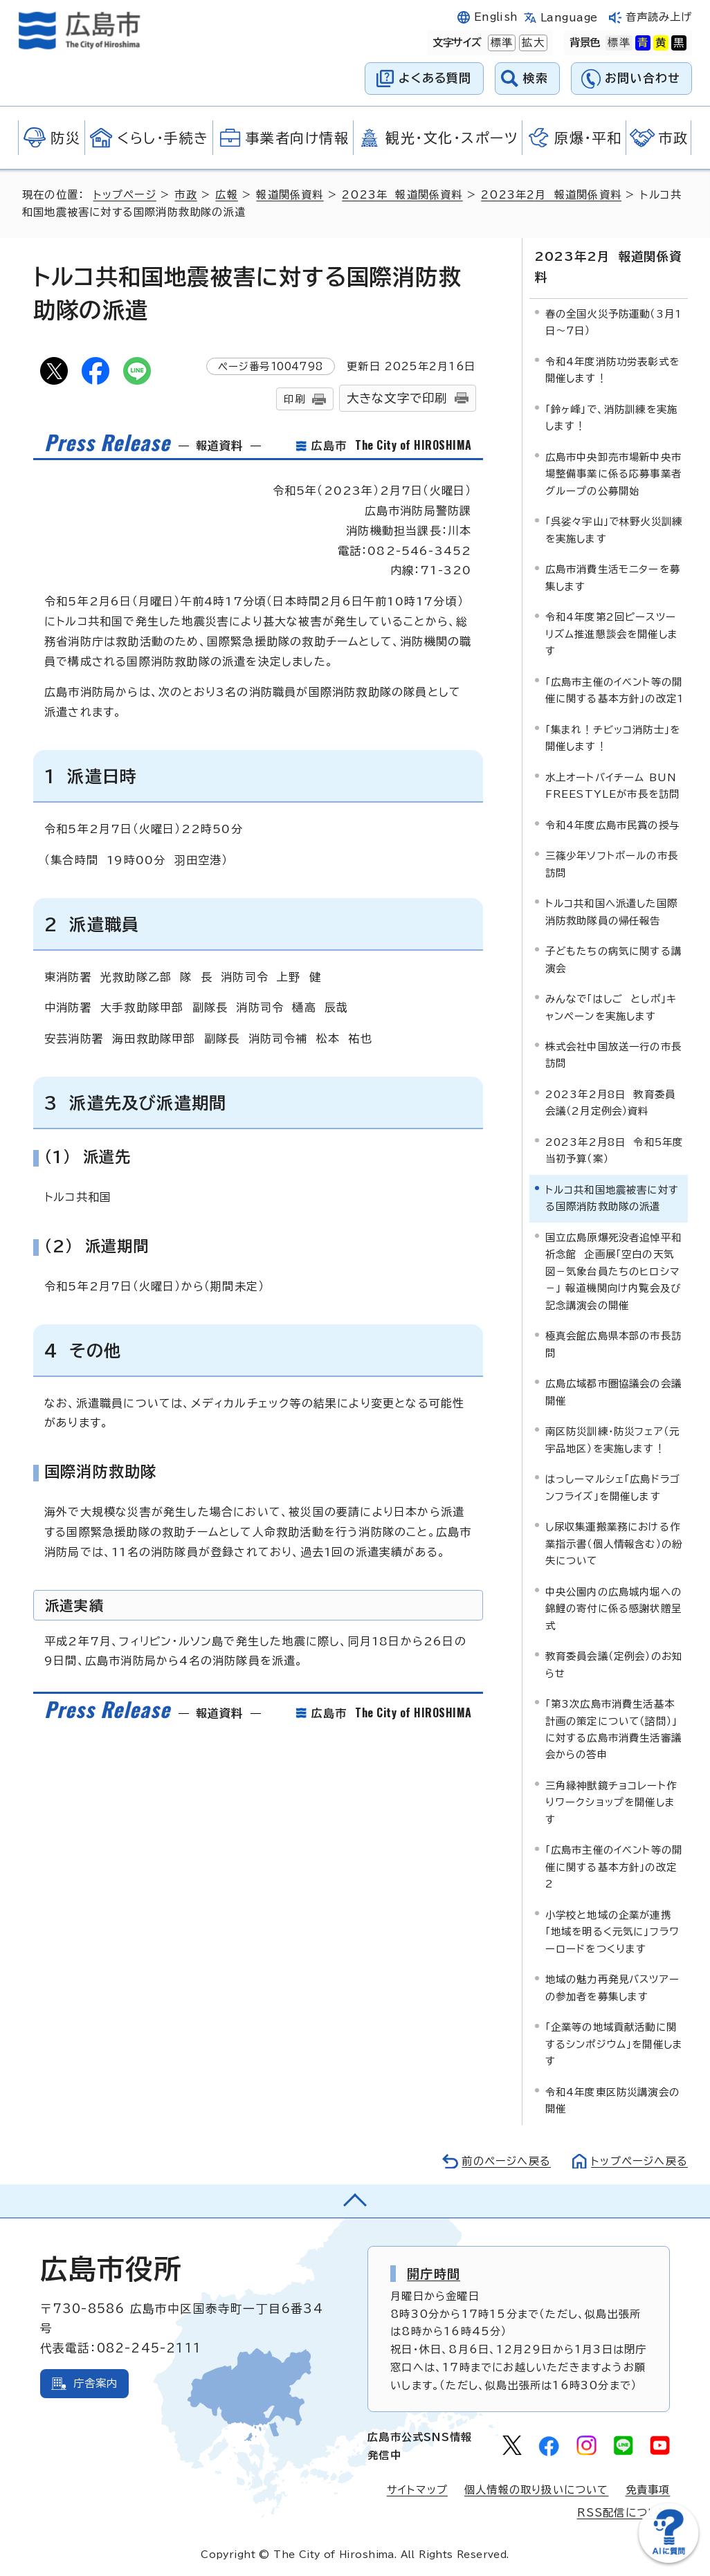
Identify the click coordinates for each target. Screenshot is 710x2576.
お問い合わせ (642, 78)
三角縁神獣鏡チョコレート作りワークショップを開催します (611, 1802)
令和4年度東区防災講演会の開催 (612, 2100)
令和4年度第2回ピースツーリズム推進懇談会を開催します (612, 634)
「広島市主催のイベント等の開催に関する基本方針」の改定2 (614, 1867)
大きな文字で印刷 (397, 398)
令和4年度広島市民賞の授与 (612, 825)
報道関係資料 (289, 195)
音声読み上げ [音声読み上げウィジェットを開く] (659, 17)
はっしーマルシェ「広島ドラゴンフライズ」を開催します (613, 1487)
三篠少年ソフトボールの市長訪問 (612, 863)
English (496, 17)
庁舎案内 (95, 2383)
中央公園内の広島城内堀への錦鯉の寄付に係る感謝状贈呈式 (613, 1609)
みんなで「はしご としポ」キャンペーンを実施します (611, 1007)
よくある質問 (435, 78)
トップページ (124, 195)
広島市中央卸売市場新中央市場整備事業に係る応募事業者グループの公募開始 (613, 474)
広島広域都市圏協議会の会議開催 (613, 1391)
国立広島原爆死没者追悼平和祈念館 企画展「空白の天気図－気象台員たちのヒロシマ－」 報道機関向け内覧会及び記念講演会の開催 (613, 1271)
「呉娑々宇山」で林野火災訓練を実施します (614, 529)
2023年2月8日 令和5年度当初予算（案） (614, 1150)
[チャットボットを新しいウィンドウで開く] (668, 2560)
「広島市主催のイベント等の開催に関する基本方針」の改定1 (614, 690)
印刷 (294, 399)
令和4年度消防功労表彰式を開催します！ (612, 369)
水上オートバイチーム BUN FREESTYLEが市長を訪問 (612, 785)
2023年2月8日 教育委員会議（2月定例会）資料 (610, 1102)
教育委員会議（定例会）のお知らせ (614, 1664)
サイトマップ (417, 2490)
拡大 (531, 43)
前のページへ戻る (506, 2161)
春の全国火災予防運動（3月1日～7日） (613, 322)
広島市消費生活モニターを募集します (613, 577)
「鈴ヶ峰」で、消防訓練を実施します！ (611, 417)
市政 (185, 195)
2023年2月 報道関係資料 (551, 195)
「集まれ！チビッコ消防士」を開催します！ (613, 737)
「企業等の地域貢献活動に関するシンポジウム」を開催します (614, 2044)
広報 (226, 195)
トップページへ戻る (639, 2161)
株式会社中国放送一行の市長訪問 (613, 1054)
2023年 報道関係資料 (402, 195)
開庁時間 (433, 2273)
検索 (536, 78)
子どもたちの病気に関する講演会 (613, 959)
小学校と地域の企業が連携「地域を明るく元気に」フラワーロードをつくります (612, 1932)
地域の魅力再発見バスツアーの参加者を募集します (612, 1987)
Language (569, 17)
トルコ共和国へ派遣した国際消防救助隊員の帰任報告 (611, 911)
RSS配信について (624, 2513)
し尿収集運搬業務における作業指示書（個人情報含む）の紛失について (614, 1544)
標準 (500, 43)
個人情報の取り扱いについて (536, 2490)
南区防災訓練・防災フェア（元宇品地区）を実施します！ (612, 1439)
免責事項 (648, 2490)
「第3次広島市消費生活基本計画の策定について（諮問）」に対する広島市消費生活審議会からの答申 (613, 1729)
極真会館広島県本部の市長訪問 (613, 1344)
